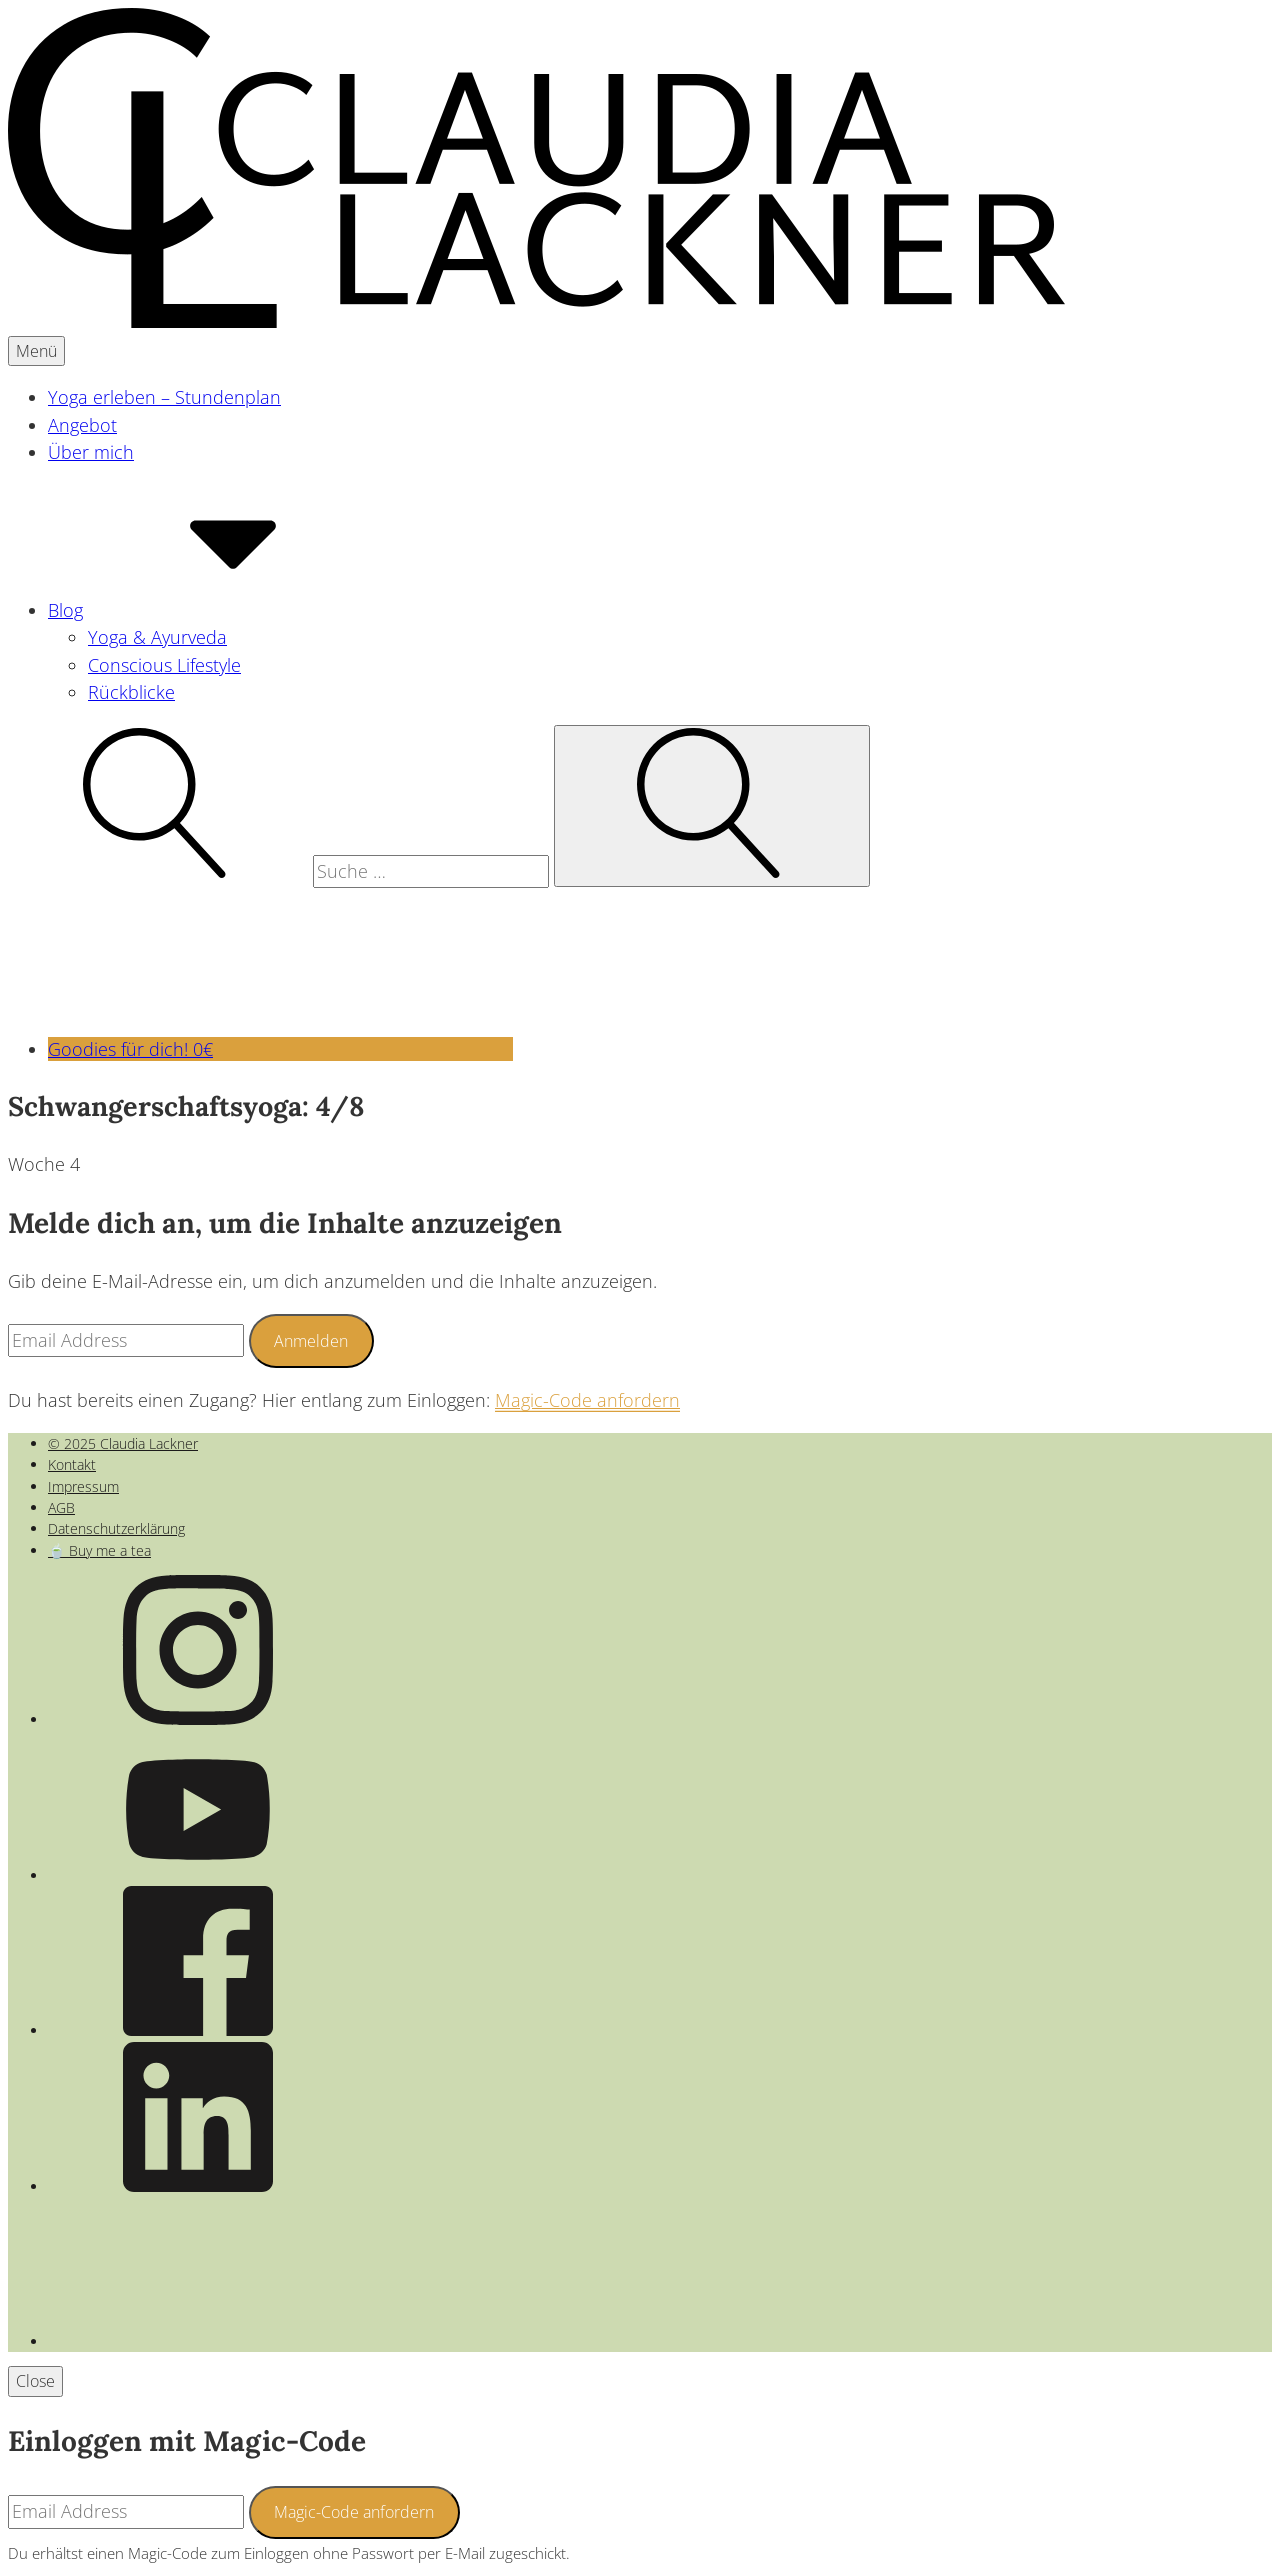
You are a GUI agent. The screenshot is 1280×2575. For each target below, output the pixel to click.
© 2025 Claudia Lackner (123, 1443)
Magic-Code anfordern (587, 1400)
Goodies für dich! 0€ (280, 1049)
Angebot (82, 425)
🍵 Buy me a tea (99, 1550)
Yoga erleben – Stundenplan (164, 397)
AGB (61, 1507)
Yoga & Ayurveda (157, 637)
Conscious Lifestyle (164, 665)
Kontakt (72, 1464)
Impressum (83, 1486)
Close (35, 2381)
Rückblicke (131, 692)
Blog (215, 610)
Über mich (91, 452)
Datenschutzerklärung (116, 1528)
